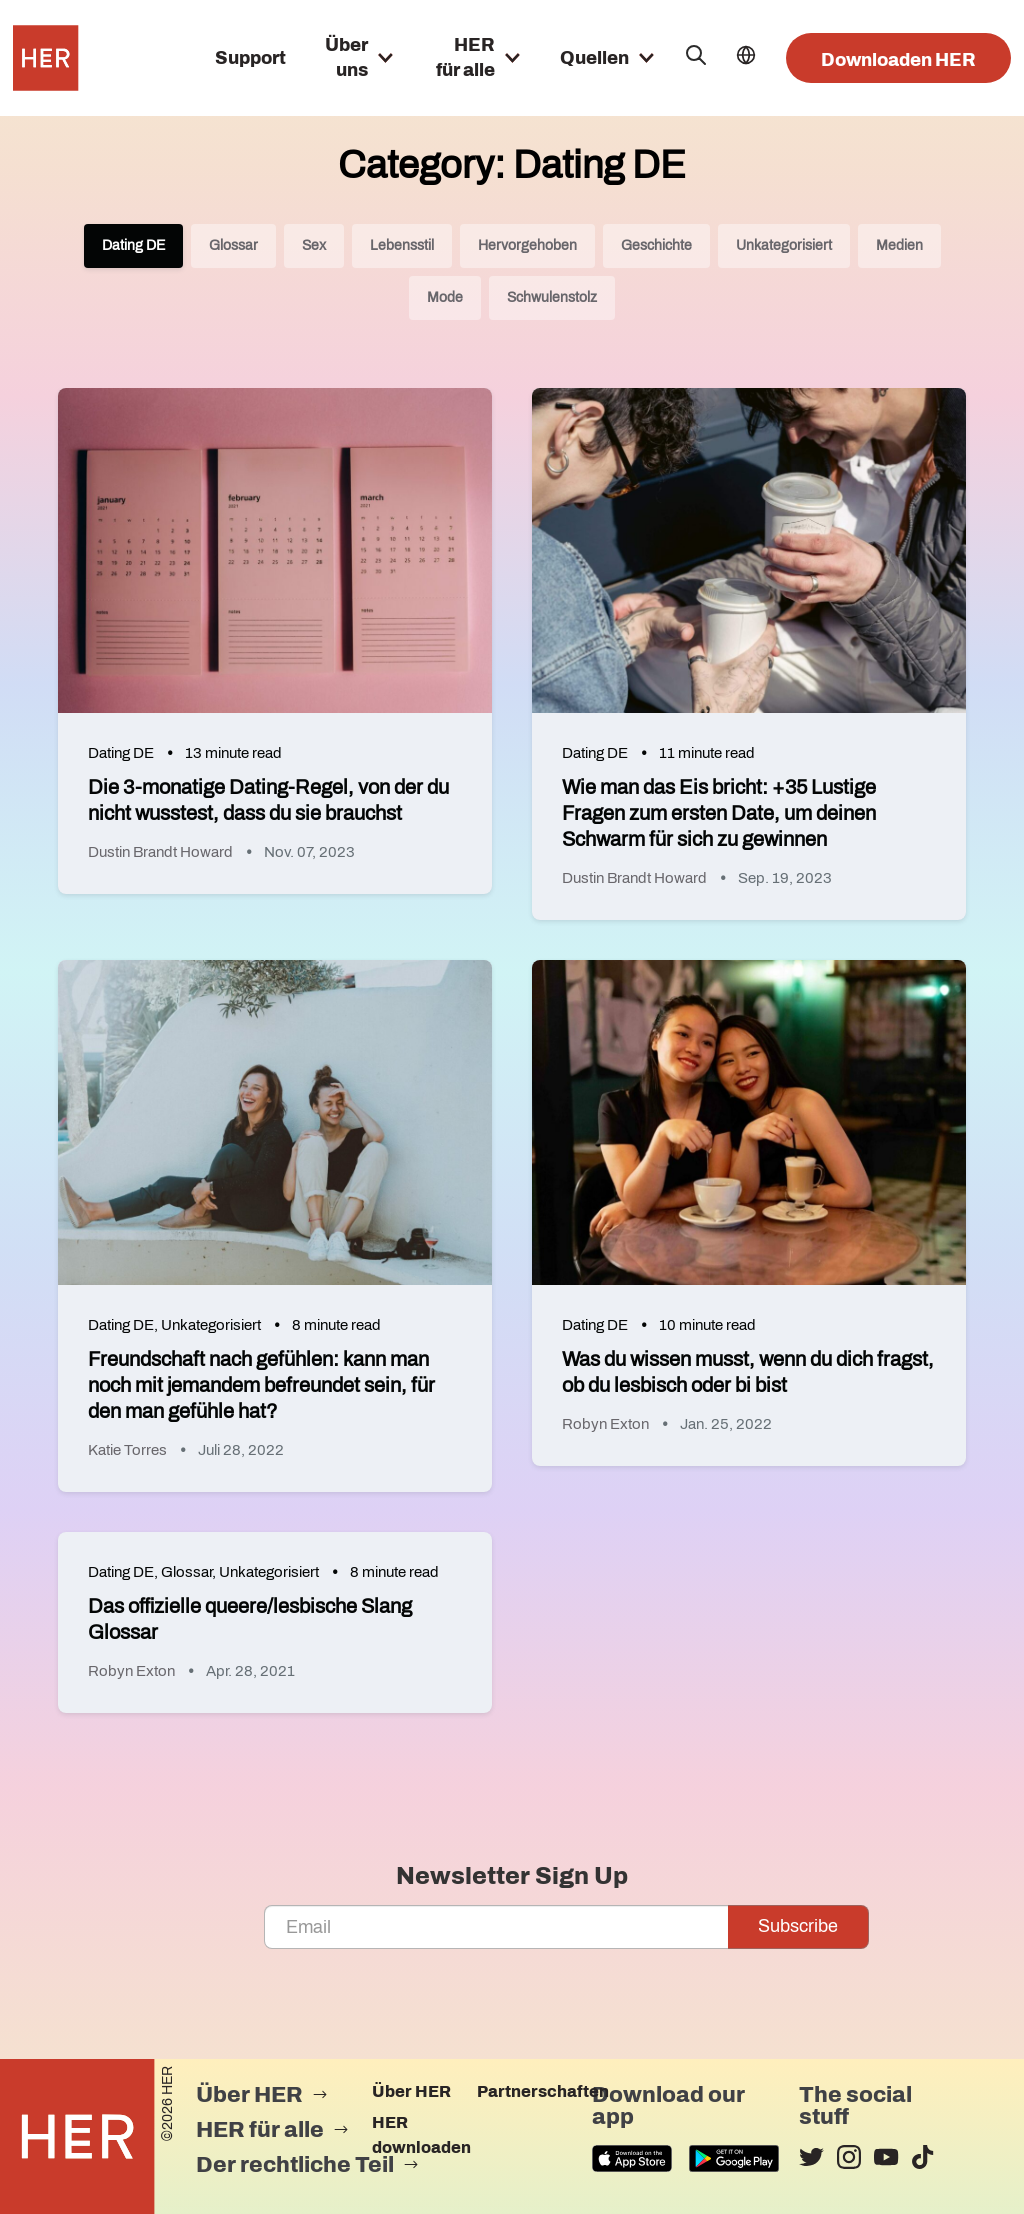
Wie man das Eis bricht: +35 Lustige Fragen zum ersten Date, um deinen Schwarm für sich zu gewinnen (719, 813)
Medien (899, 245)
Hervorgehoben (527, 245)
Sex (314, 245)
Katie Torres (127, 1450)
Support (250, 58)
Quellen (594, 58)
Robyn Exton (605, 1424)
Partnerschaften (543, 2091)
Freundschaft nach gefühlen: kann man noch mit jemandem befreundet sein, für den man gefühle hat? (261, 1385)
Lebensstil (402, 245)
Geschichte (656, 245)
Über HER (411, 2091)
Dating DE (133, 245)
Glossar (233, 245)
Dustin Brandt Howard (160, 852)
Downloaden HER (898, 60)
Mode (445, 297)
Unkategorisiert (784, 245)
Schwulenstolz (552, 297)
